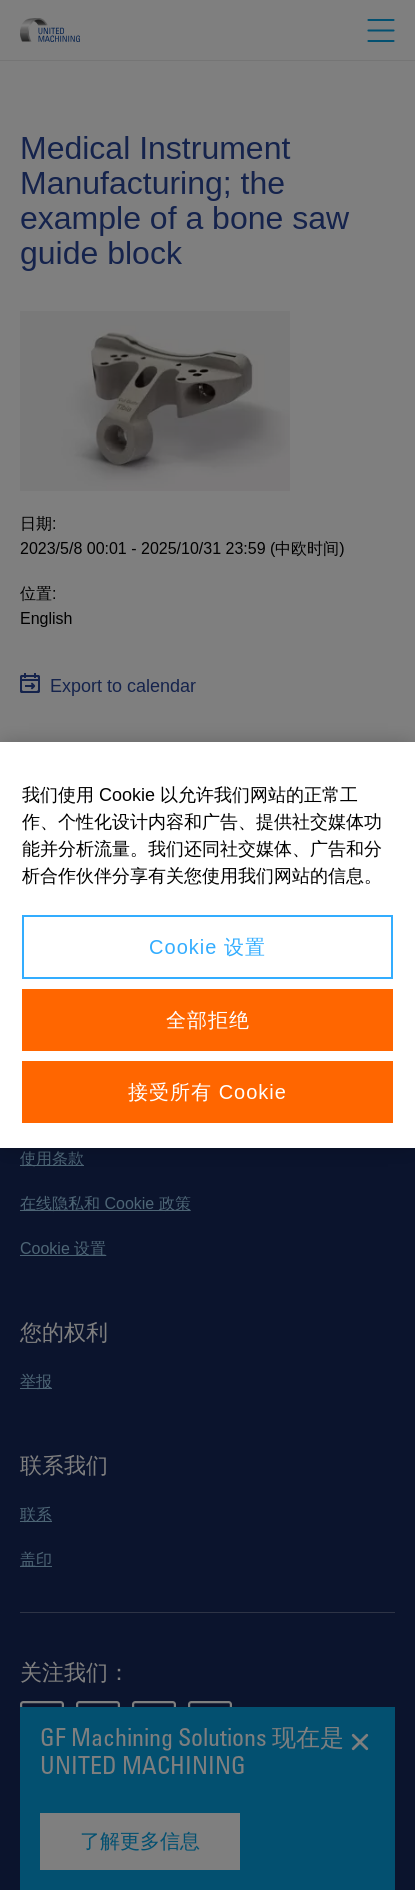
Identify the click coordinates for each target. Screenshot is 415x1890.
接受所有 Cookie (207, 1092)
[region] (207, 945)
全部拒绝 (208, 1020)
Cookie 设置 (207, 947)
